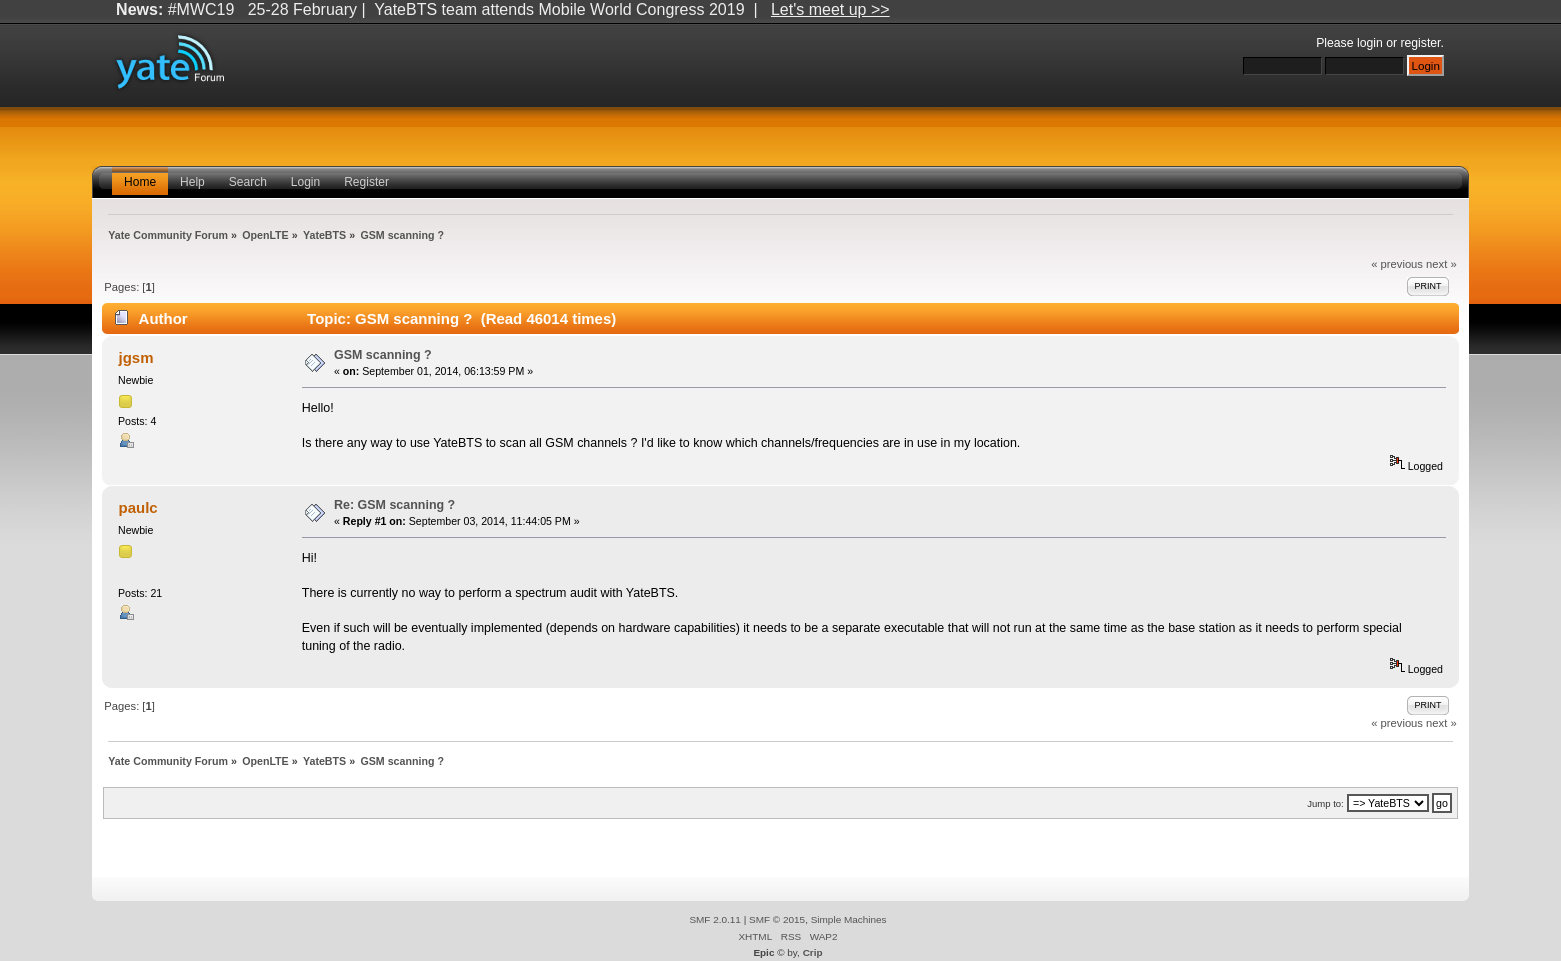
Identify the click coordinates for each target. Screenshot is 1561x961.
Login (305, 182)
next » (1441, 264)
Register (366, 182)
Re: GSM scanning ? (394, 505)
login (1370, 43)
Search (248, 182)
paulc (138, 507)
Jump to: (1325, 803)
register (1420, 43)
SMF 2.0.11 (715, 919)
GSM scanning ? (383, 355)
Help (192, 182)
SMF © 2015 (777, 919)
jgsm (136, 357)
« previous (1397, 264)
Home (140, 182)
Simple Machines (849, 919)
